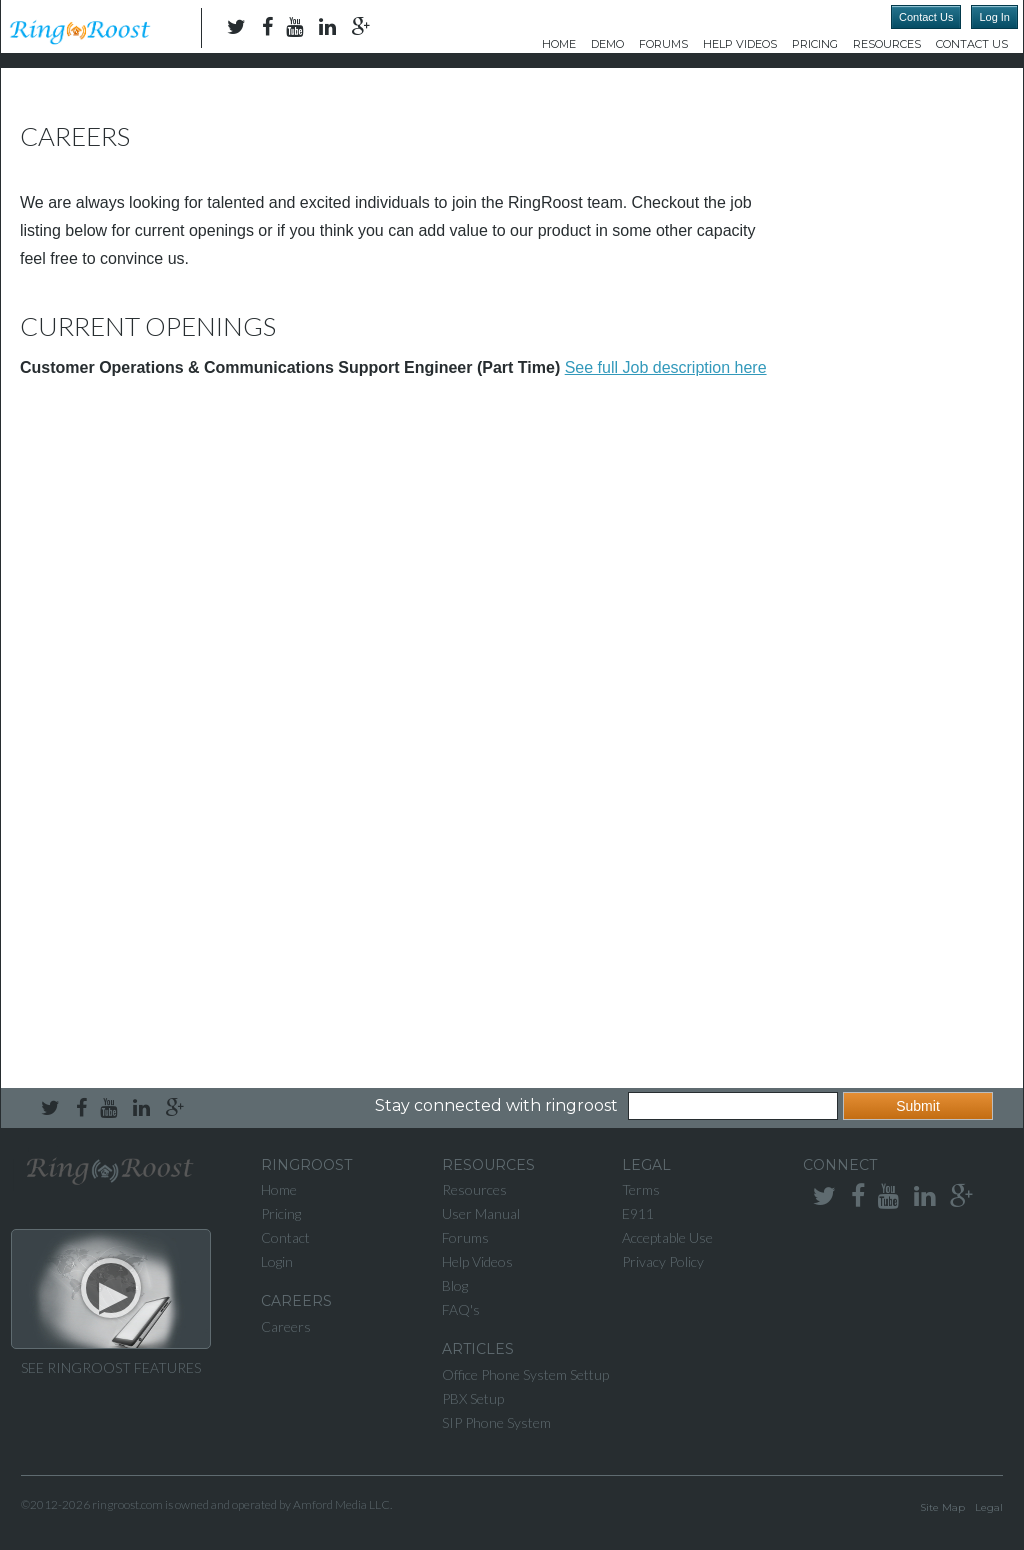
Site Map (942, 1507)
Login (277, 1261)
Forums (663, 44)
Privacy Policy (663, 1261)
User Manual (481, 1213)
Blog (455, 1285)
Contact (285, 1237)
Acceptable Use (667, 1237)
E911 (638, 1213)
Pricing (815, 44)
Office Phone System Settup (525, 1374)
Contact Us (926, 17)
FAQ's (461, 1309)
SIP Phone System (496, 1422)
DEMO (607, 44)
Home (559, 44)
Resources (887, 44)
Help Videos (740, 44)
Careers (286, 1326)
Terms (641, 1189)
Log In (994, 17)
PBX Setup (473, 1398)
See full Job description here (666, 367)
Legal (989, 1507)
